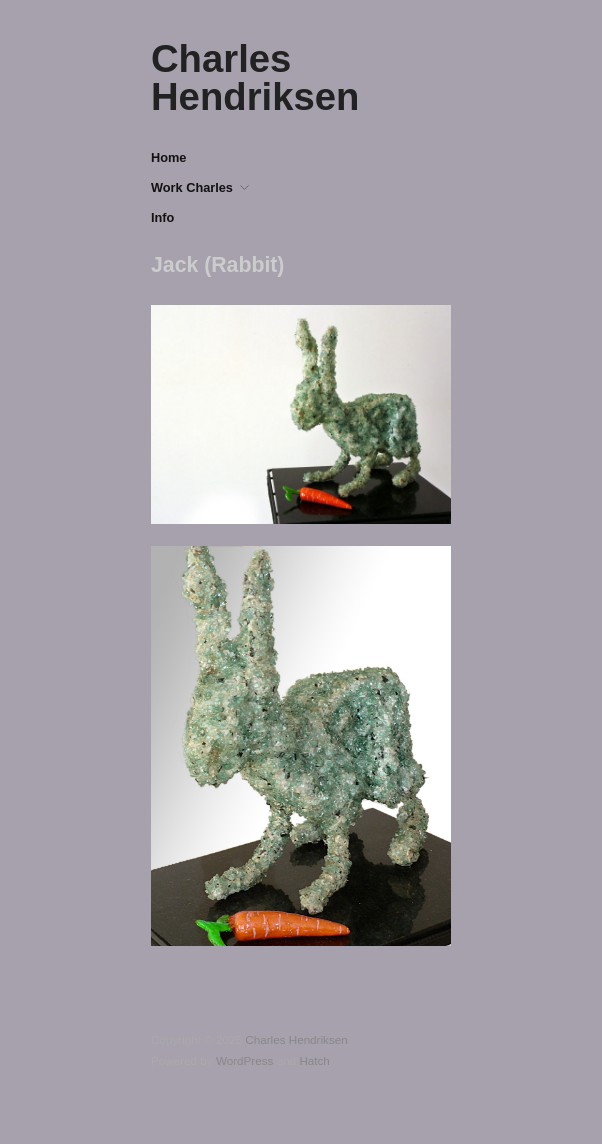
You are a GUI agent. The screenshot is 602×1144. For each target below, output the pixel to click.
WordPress (245, 1060)
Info (162, 218)
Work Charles (192, 188)
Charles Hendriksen (255, 77)
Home (168, 158)
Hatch (314, 1060)
